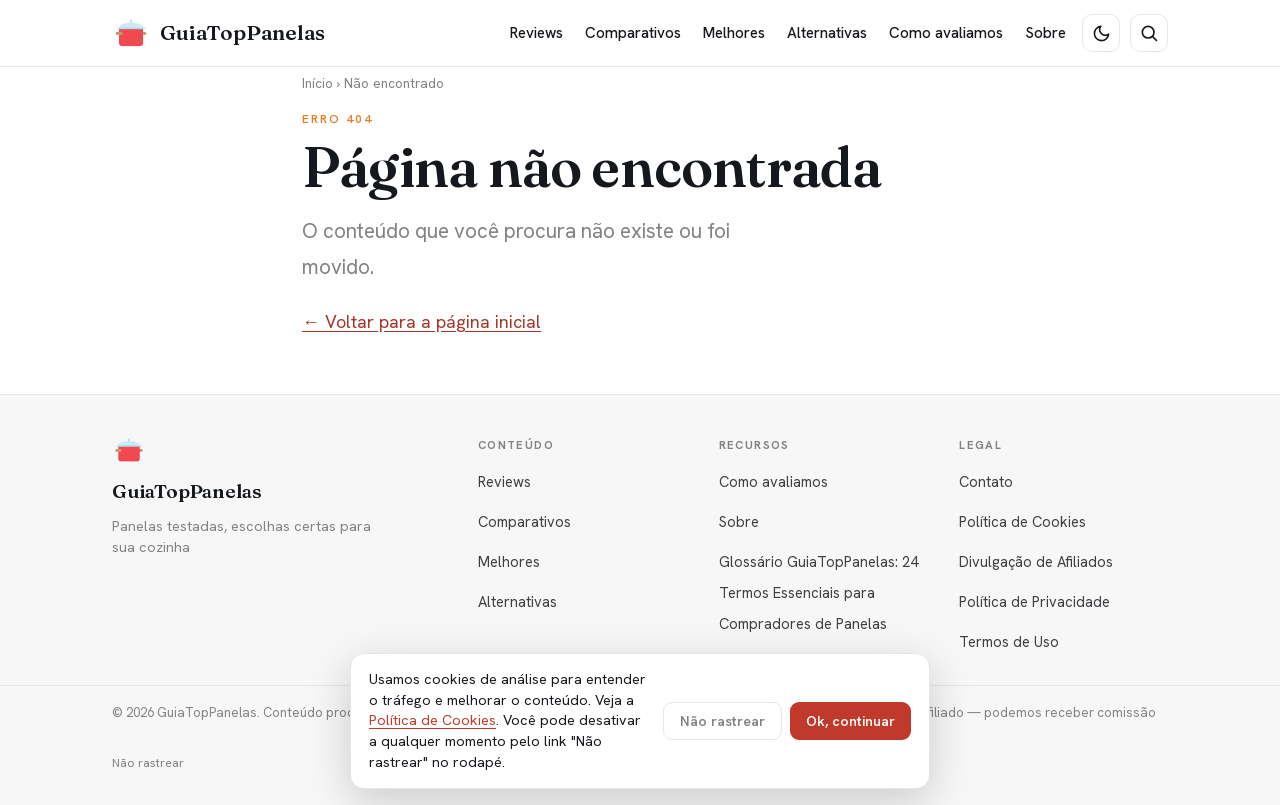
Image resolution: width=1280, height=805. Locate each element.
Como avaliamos (946, 33)
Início (317, 83)
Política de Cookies (1022, 521)
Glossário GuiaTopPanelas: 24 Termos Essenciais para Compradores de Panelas (818, 592)
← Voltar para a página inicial (421, 321)
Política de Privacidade (1034, 601)
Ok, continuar (850, 721)
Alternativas (827, 33)
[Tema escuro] (1101, 33)
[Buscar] (1149, 33)
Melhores (734, 33)
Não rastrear (148, 763)
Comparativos (633, 33)
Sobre (1045, 33)
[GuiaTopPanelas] (218, 33)
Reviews (536, 33)
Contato (986, 481)
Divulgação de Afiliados (1036, 561)
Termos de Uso (1009, 641)
